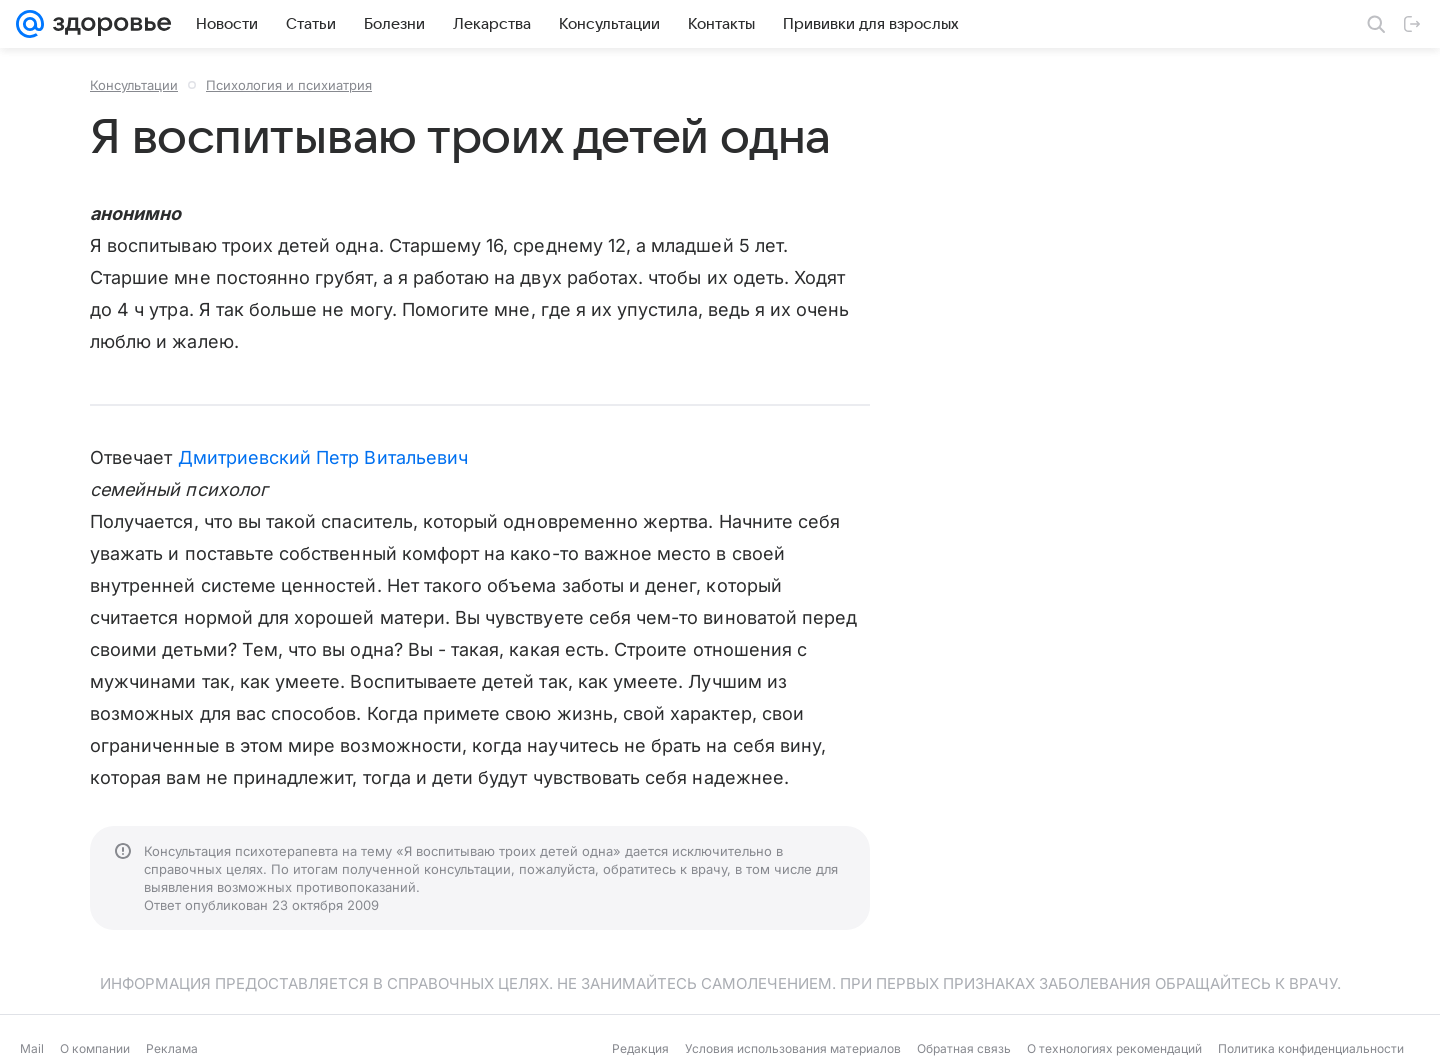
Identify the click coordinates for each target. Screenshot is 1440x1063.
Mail (32, 1048)
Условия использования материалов (793, 1048)
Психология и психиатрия (289, 85)
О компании (95, 1048)
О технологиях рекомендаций (1114, 1048)
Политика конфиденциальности (1311, 1048)
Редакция (640, 1048)
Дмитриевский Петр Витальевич (323, 457)
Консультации (134, 85)
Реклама (172, 1048)
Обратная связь (964, 1048)
